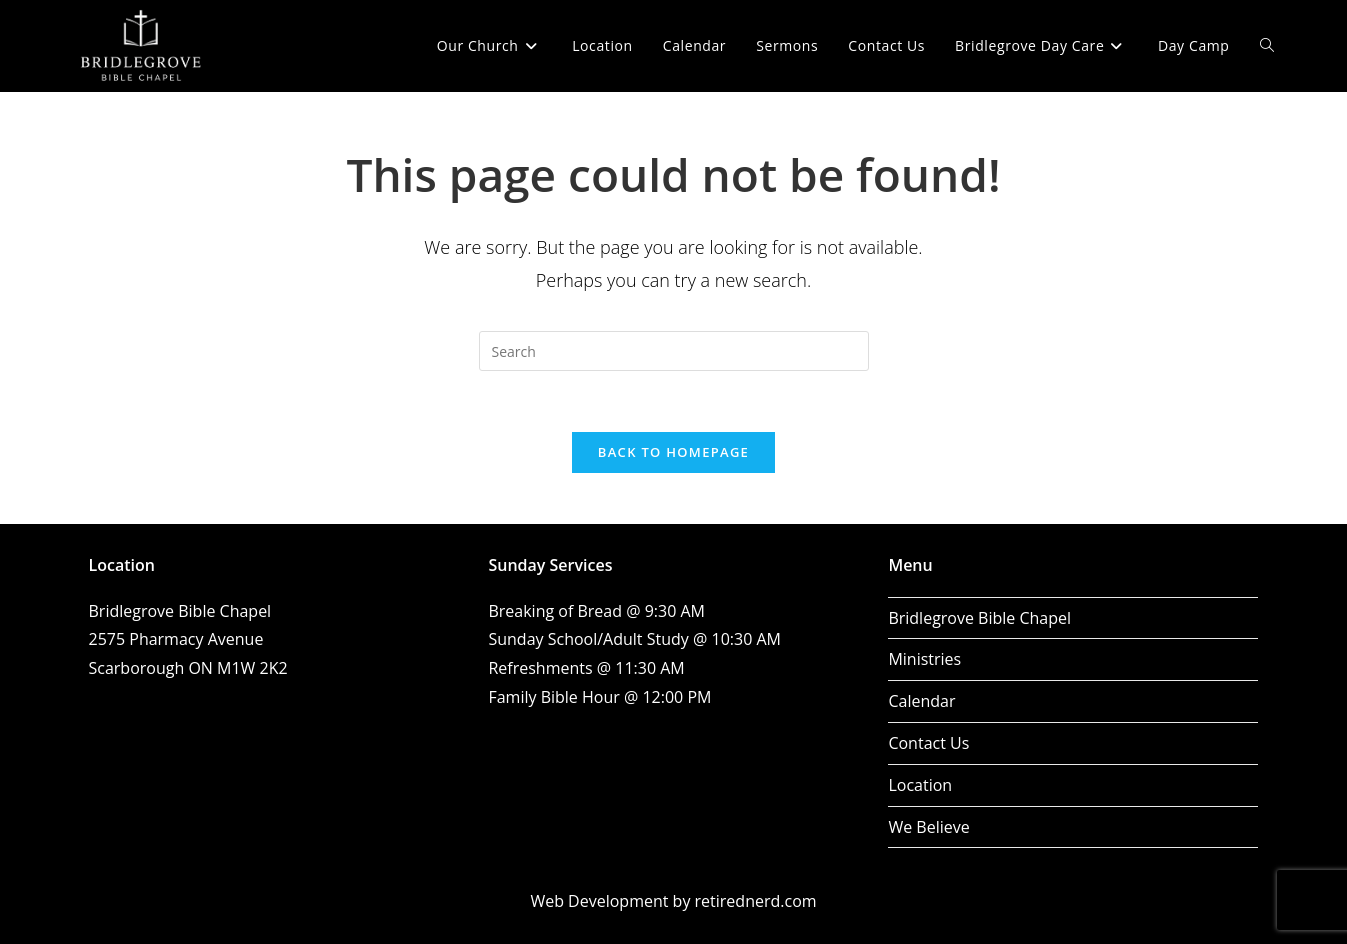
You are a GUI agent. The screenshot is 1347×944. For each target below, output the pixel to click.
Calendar (921, 701)
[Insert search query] (674, 351)
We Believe (928, 827)
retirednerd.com (756, 901)
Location (920, 785)
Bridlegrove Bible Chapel (979, 618)
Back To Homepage (673, 452)
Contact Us (928, 743)
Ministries (924, 659)
